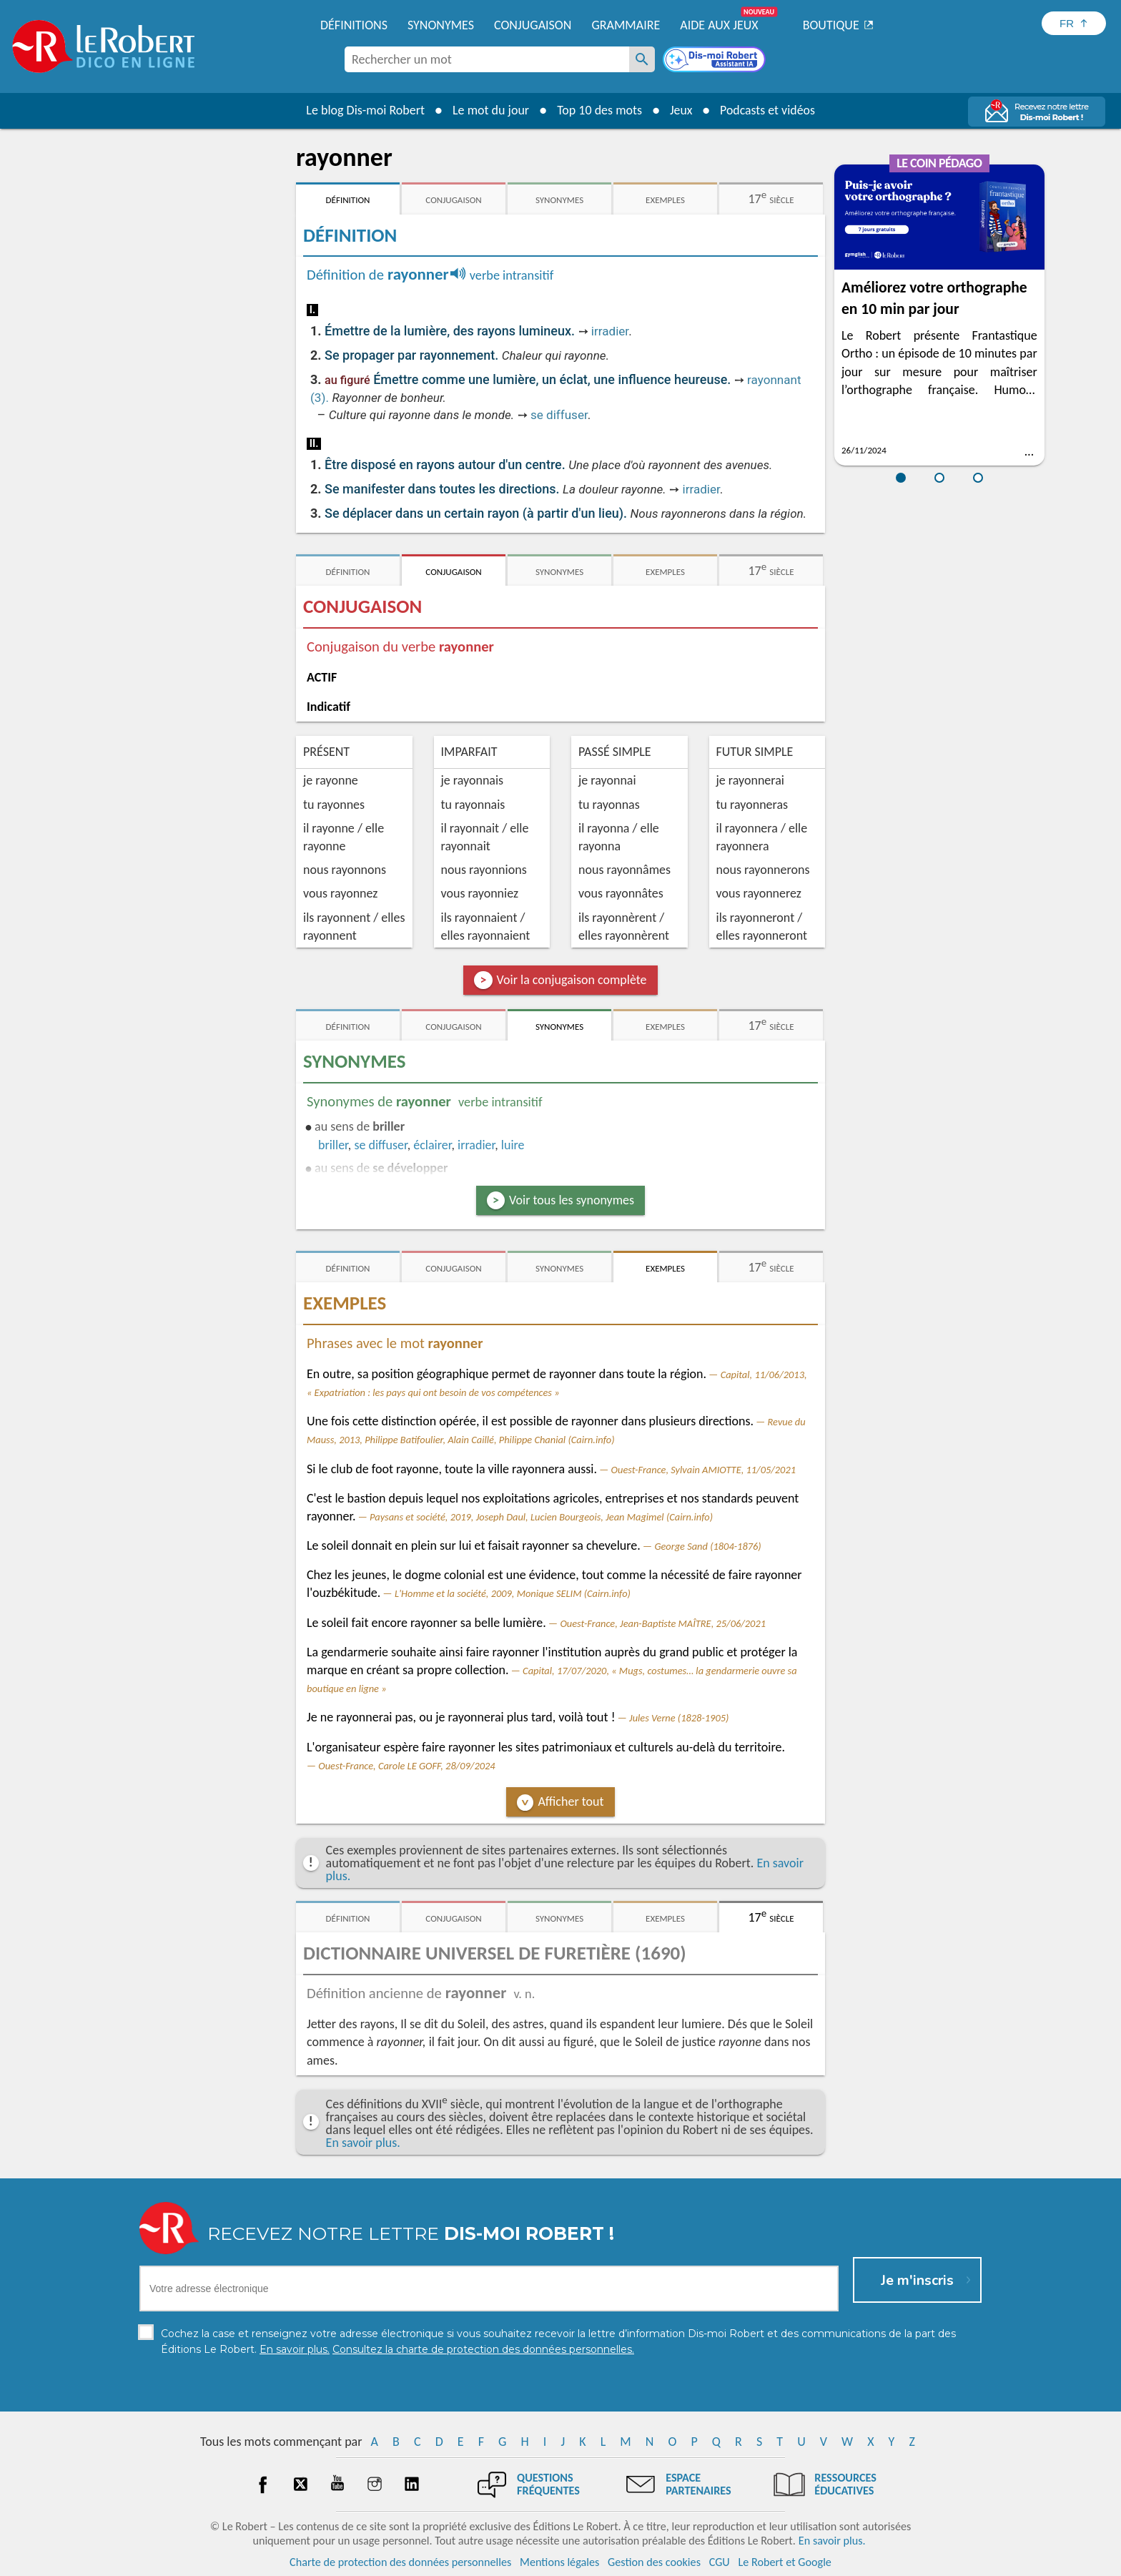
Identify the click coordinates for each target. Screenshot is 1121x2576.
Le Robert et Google (784, 2561)
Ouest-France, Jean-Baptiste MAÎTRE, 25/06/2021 (663, 1623)
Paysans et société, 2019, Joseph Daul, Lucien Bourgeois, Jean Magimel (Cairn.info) (541, 1516)
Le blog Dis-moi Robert (364, 110)
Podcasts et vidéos (768, 110)
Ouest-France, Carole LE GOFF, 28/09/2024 (406, 1765)
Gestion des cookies (654, 2561)
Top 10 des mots (598, 110)
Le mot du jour (490, 110)
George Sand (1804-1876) (707, 1546)
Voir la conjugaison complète (572, 980)
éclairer (432, 1145)
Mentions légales (559, 2561)
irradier (609, 331)
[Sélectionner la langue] (1074, 23)
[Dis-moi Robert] (715, 61)
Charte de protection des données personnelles (400, 2561)
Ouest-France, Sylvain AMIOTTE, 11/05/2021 (703, 1469)
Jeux (680, 110)
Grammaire (625, 25)
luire (513, 1145)
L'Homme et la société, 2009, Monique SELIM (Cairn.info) (513, 1593)
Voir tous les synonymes (571, 1200)
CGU (719, 2561)
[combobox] (487, 59)
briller (333, 1145)
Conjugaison (532, 25)
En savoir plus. (363, 2142)
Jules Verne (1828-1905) (679, 1717)
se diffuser (559, 415)
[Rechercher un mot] (642, 59)
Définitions (353, 25)
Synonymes (441, 25)
